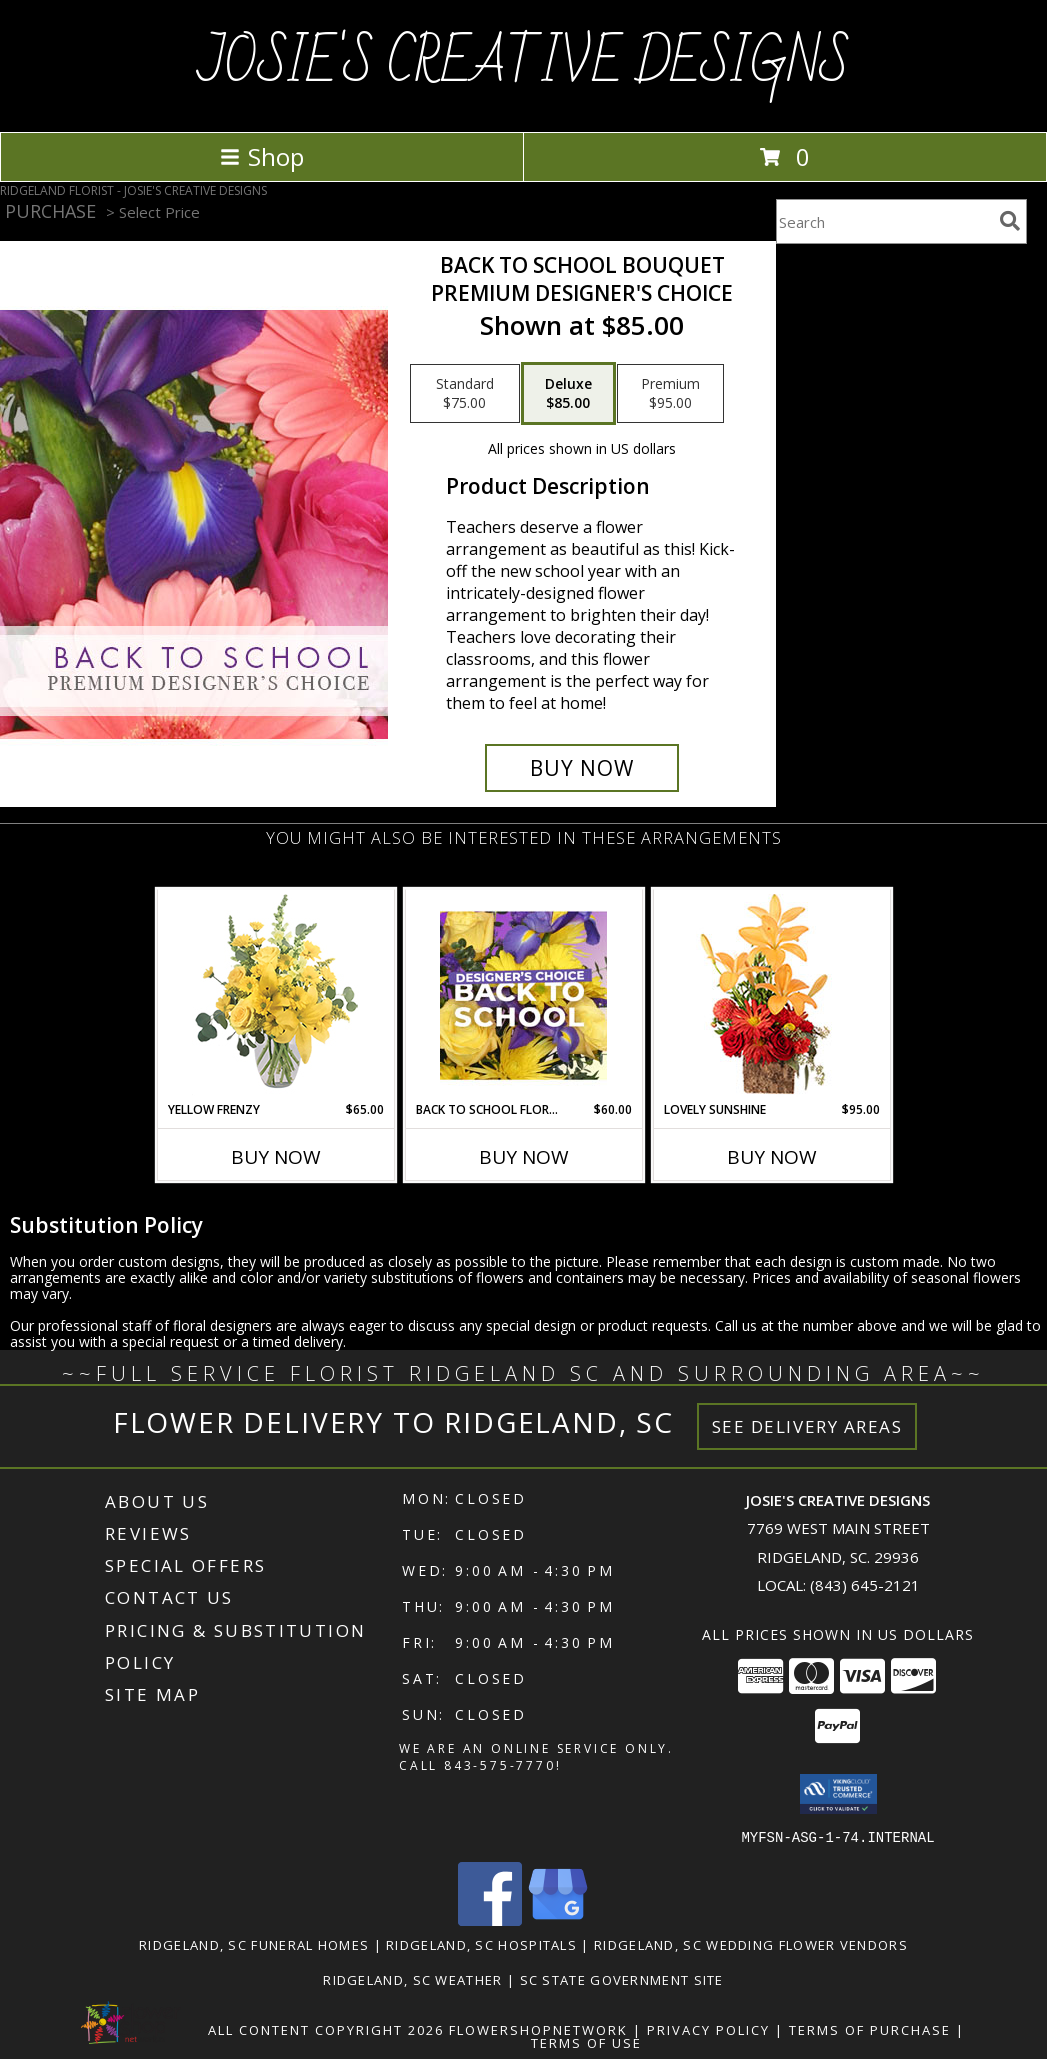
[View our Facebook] (490, 1919)
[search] (1010, 221)
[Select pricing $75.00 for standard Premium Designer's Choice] (465, 394)
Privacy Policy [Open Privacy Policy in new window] (708, 2029)
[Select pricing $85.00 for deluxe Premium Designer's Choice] (568, 394)
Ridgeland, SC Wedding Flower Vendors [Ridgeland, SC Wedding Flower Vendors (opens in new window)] (751, 1944)
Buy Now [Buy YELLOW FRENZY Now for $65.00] (276, 1157)
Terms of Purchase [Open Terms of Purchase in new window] (870, 2029)
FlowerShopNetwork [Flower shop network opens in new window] (538, 2029)
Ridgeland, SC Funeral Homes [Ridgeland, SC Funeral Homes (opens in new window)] (254, 1944)
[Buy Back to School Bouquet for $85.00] (582, 768)
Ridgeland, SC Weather (412, 1979)
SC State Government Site (622, 1979)
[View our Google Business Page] (558, 1919)
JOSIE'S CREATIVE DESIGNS (524, 64)
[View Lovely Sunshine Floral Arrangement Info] (771, 995)
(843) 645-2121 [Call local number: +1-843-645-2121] (865, 1585)
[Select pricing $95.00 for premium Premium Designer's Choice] (670, 394)
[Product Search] (884, 221)
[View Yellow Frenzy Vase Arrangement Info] (275, 995)
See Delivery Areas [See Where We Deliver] (807, 1426)
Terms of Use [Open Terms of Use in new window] (586, 2042)
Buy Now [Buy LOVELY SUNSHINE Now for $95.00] (772, 1157)
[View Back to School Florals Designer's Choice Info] (523, 995)
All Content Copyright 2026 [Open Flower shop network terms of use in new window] (326, 2029)
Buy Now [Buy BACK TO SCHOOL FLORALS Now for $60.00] (524, 1157)
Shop (262, 156)
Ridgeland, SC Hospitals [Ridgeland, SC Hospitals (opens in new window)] (481, 1944)
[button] (838, 1794)
